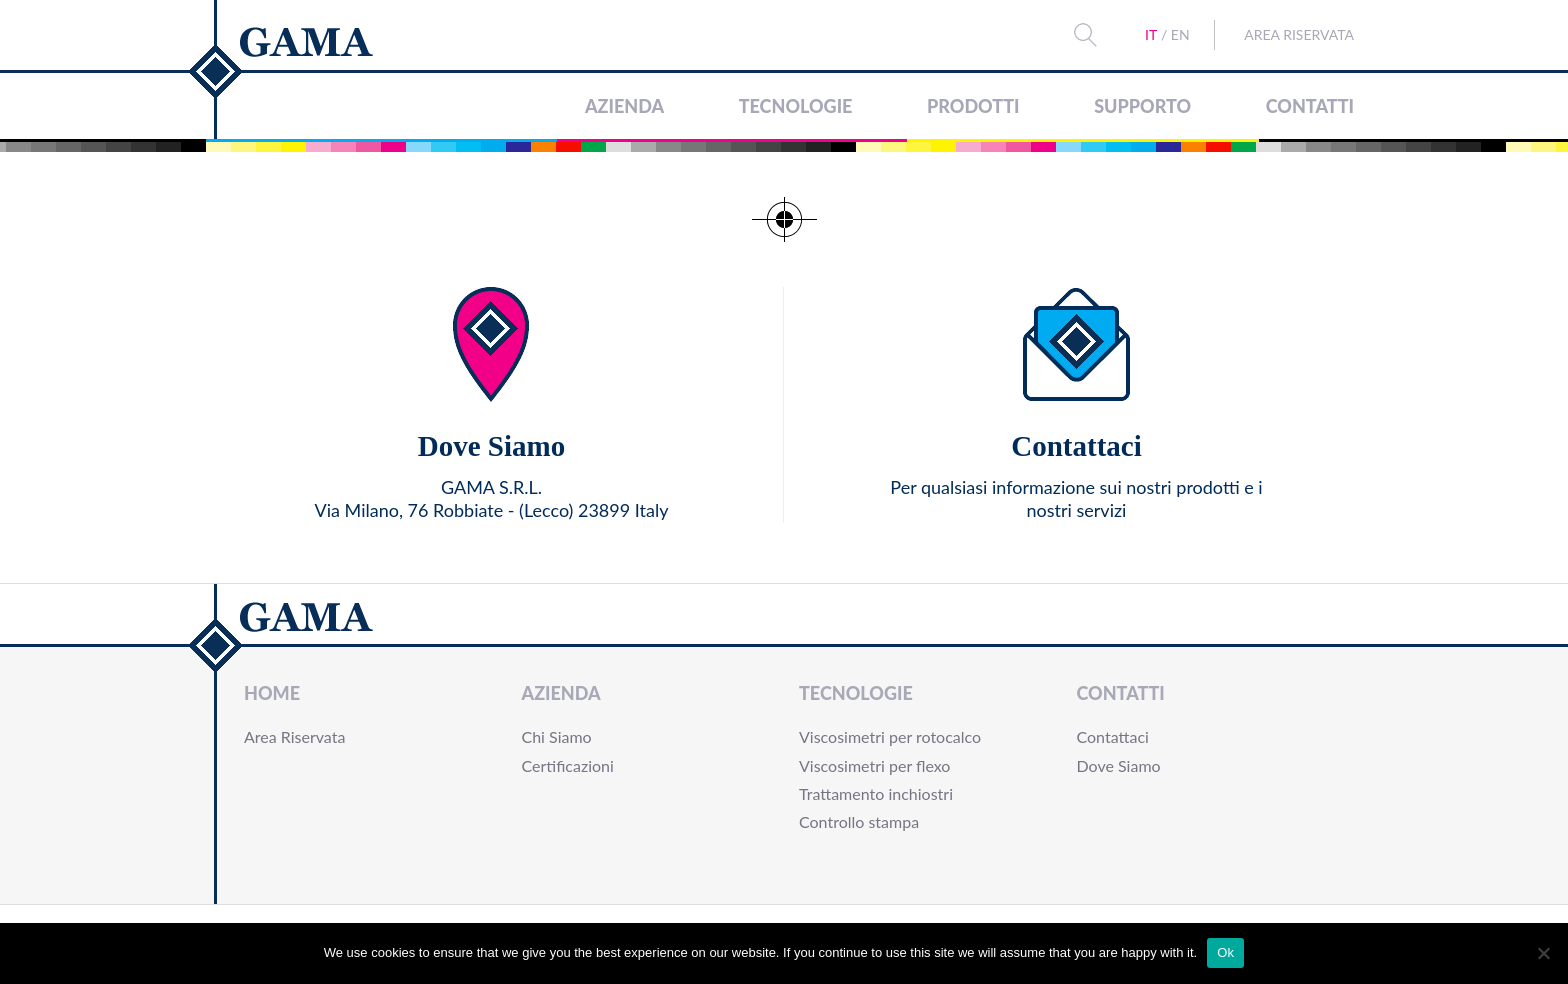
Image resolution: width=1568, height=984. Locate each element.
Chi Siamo (557, 736)
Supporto (1142, 106)
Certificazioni (568, 765)
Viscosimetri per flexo (874, 765)
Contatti (1310, 106)
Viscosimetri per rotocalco (890, 736)
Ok (1225, 952)
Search (1086, 35)
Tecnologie (796, 106)
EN (1180, 34)
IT (1151, 34)
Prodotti (973, 106)
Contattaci (1113, 736)
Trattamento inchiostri (876, 793)
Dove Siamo (1119, 765)
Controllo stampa (859, 821)
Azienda (624, 106)
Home (272, 693)
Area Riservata (1299, 34)
